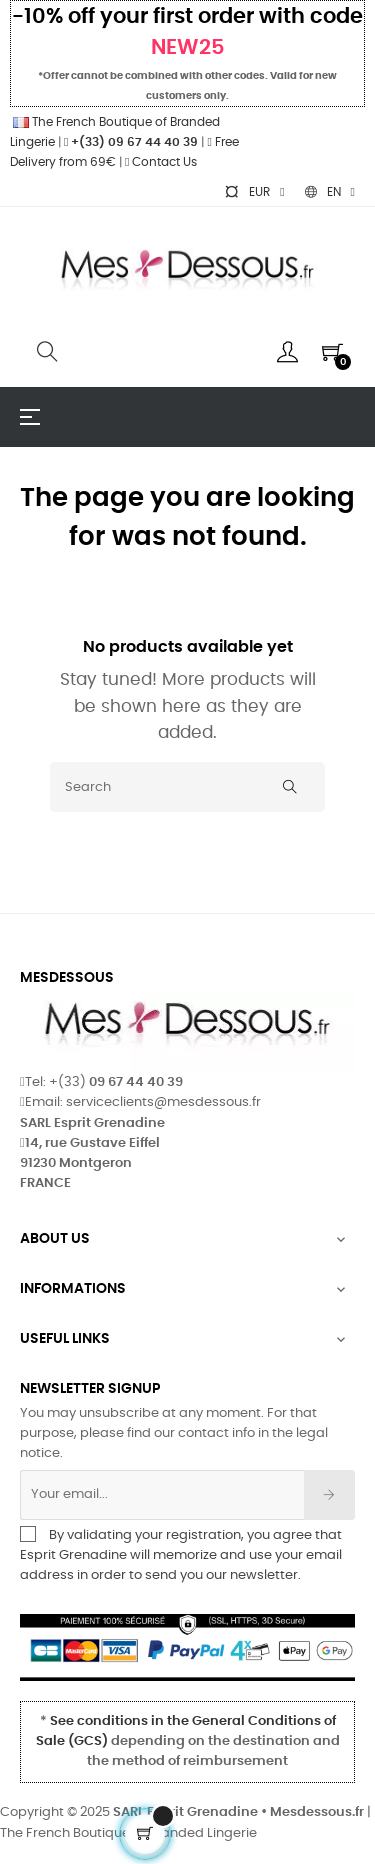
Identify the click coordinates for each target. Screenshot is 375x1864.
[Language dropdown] (330, 192)
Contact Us (161, 162)
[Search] (187, 787)
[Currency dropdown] (254, 192)
